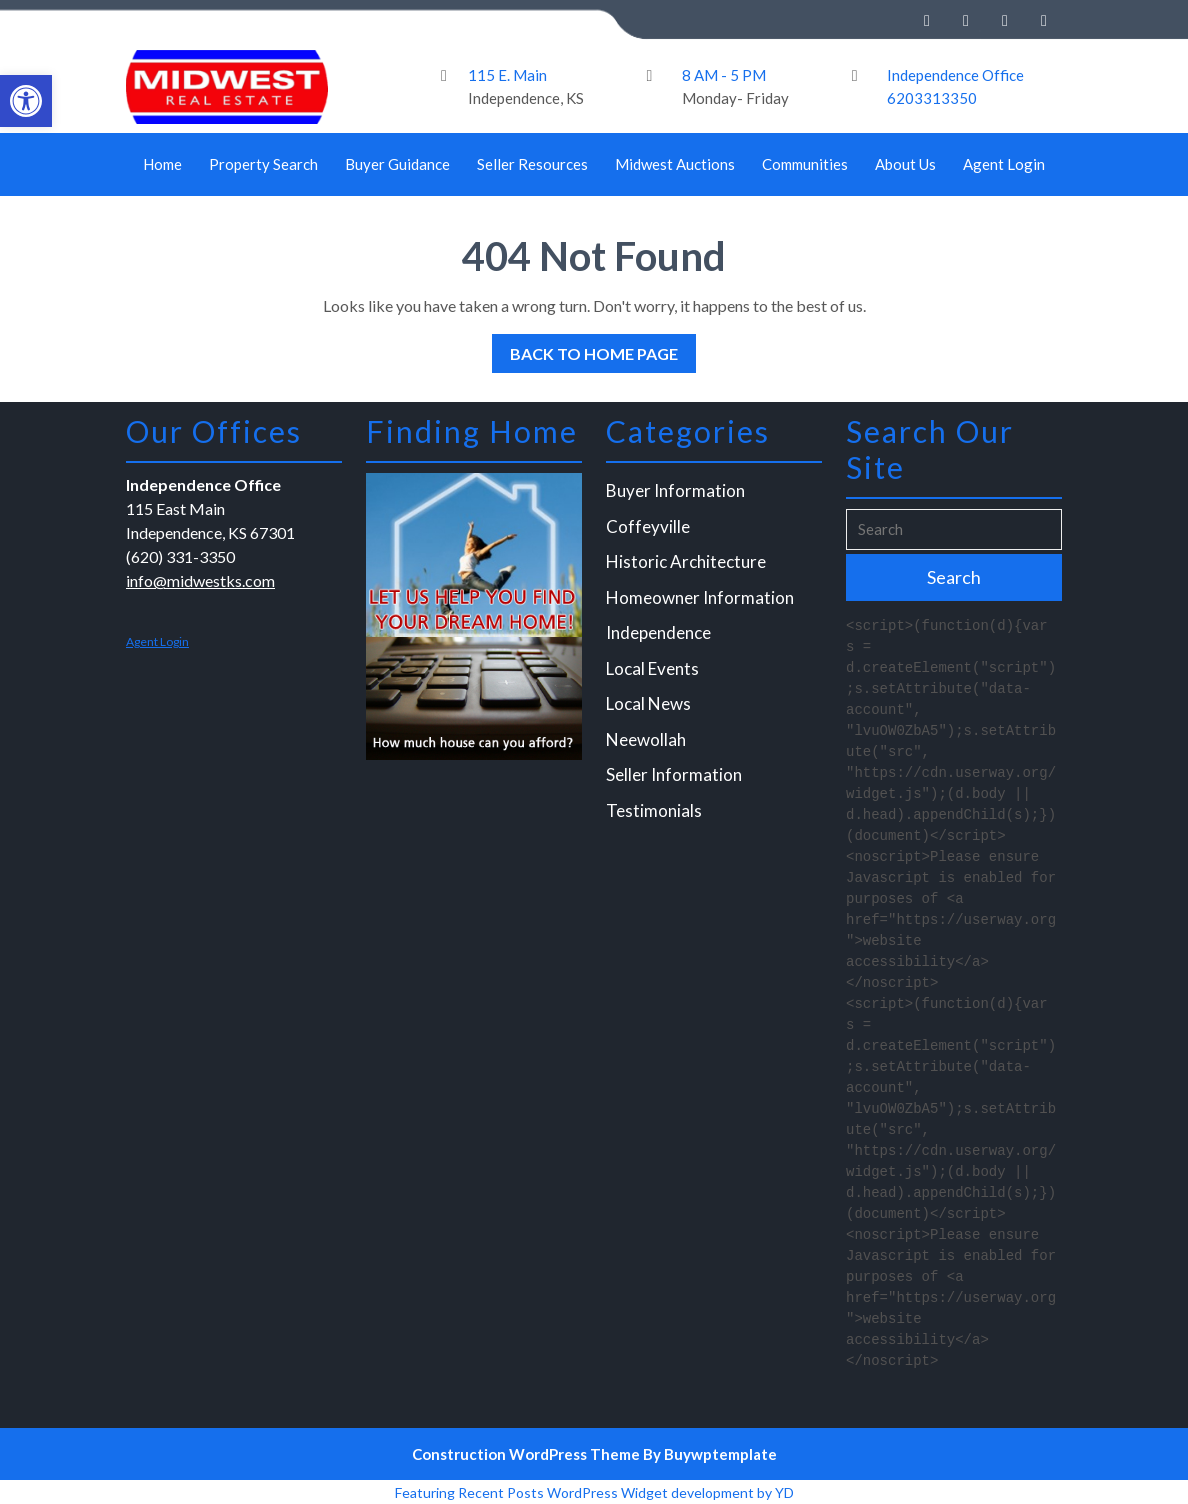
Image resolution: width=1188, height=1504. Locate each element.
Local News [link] (650, 706)
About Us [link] (905, 164)
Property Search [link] (263, 164)
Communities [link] (805, 164)
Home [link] (162, 164)
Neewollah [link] (647, 741)
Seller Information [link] (675, 776)
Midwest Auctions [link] (675, 164)
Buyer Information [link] (676, 496)
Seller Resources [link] (532, 164)
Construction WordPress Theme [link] (526, 1454)
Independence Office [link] (955, 75)
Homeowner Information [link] (700, 601)
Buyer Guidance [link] (397, 164)
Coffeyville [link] (649, 531)
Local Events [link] (654, 671)
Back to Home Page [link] (585, 348)
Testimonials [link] (655, 811)
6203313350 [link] (932, 98)
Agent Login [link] (1004, 164)
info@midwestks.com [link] (201, 585)
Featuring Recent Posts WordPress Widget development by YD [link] (594, 1492)
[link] (26, 101)
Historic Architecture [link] (687, 566)
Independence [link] (660, 636)
